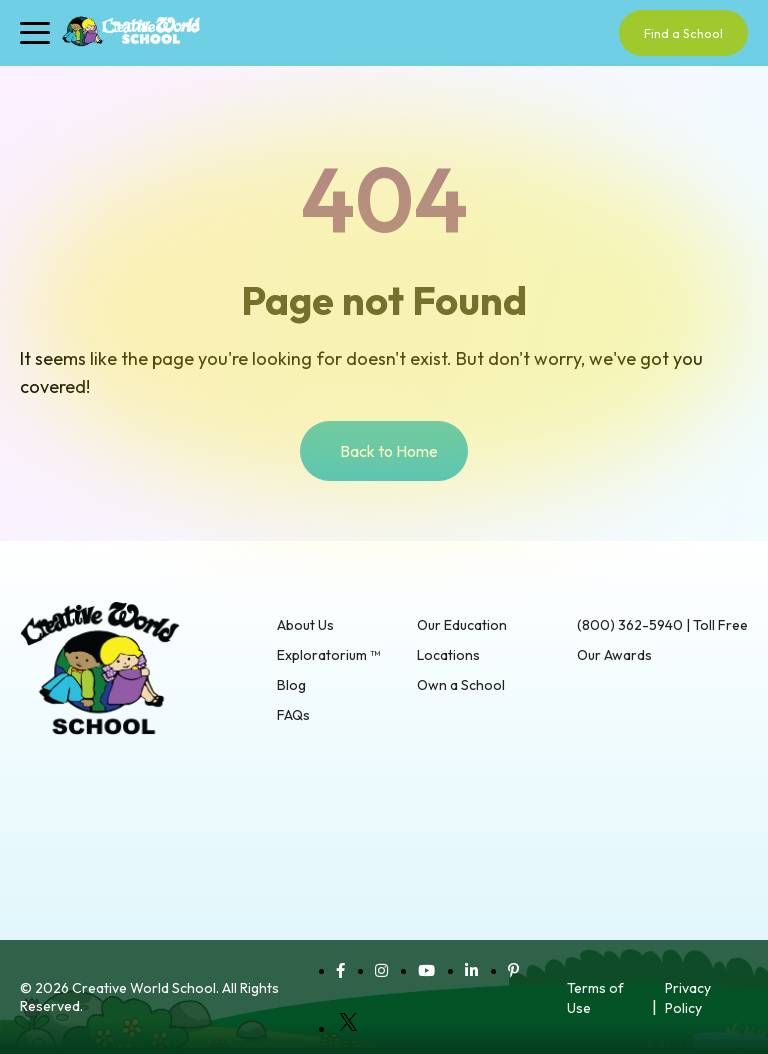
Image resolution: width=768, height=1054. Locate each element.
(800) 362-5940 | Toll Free (662, 625)
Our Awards (614, 655)
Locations (448, 655)
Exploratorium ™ (328, 655)
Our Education (462, 625)
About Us (305, 625)
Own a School (461, 685)
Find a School (683, 33)
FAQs (293, 715)
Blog (291, 685)
